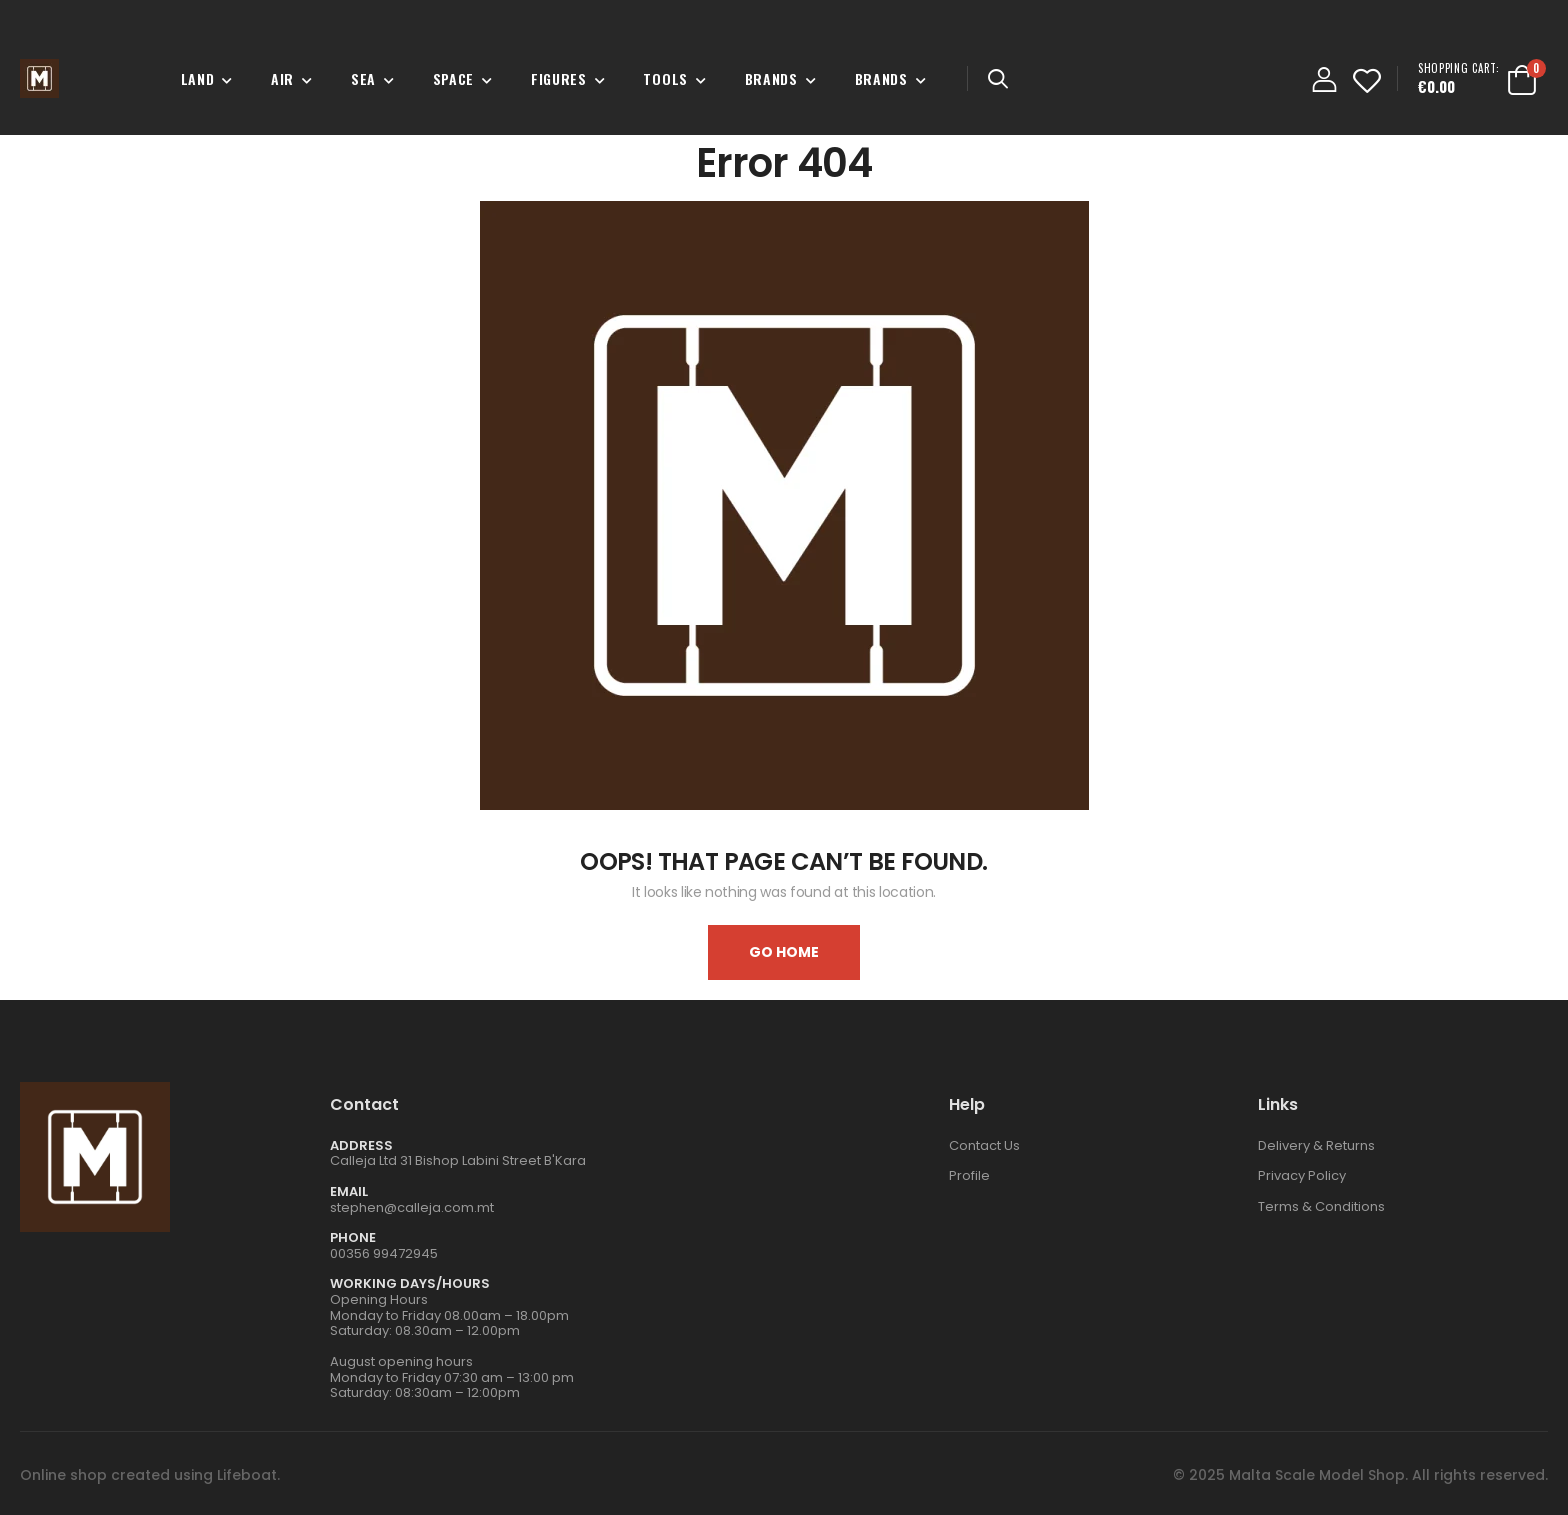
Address (361, 1145)
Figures (559, 78)
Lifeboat (247, 1475)
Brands (771, 78)
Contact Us (984, 1145)
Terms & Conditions (1321, 1206)
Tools (665, 78)
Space (454, 78)
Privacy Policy (1302, 1175)
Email (349, 1191)
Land (198, 78)
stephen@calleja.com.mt (412, 1207)
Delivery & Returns (1316, 1145)
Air (282, 78)
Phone (353, 1237)
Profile (969, 1175)
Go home (784, 952)
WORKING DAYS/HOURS (410, 1283)
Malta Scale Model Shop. (1318, 1475)
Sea (363, 78)
